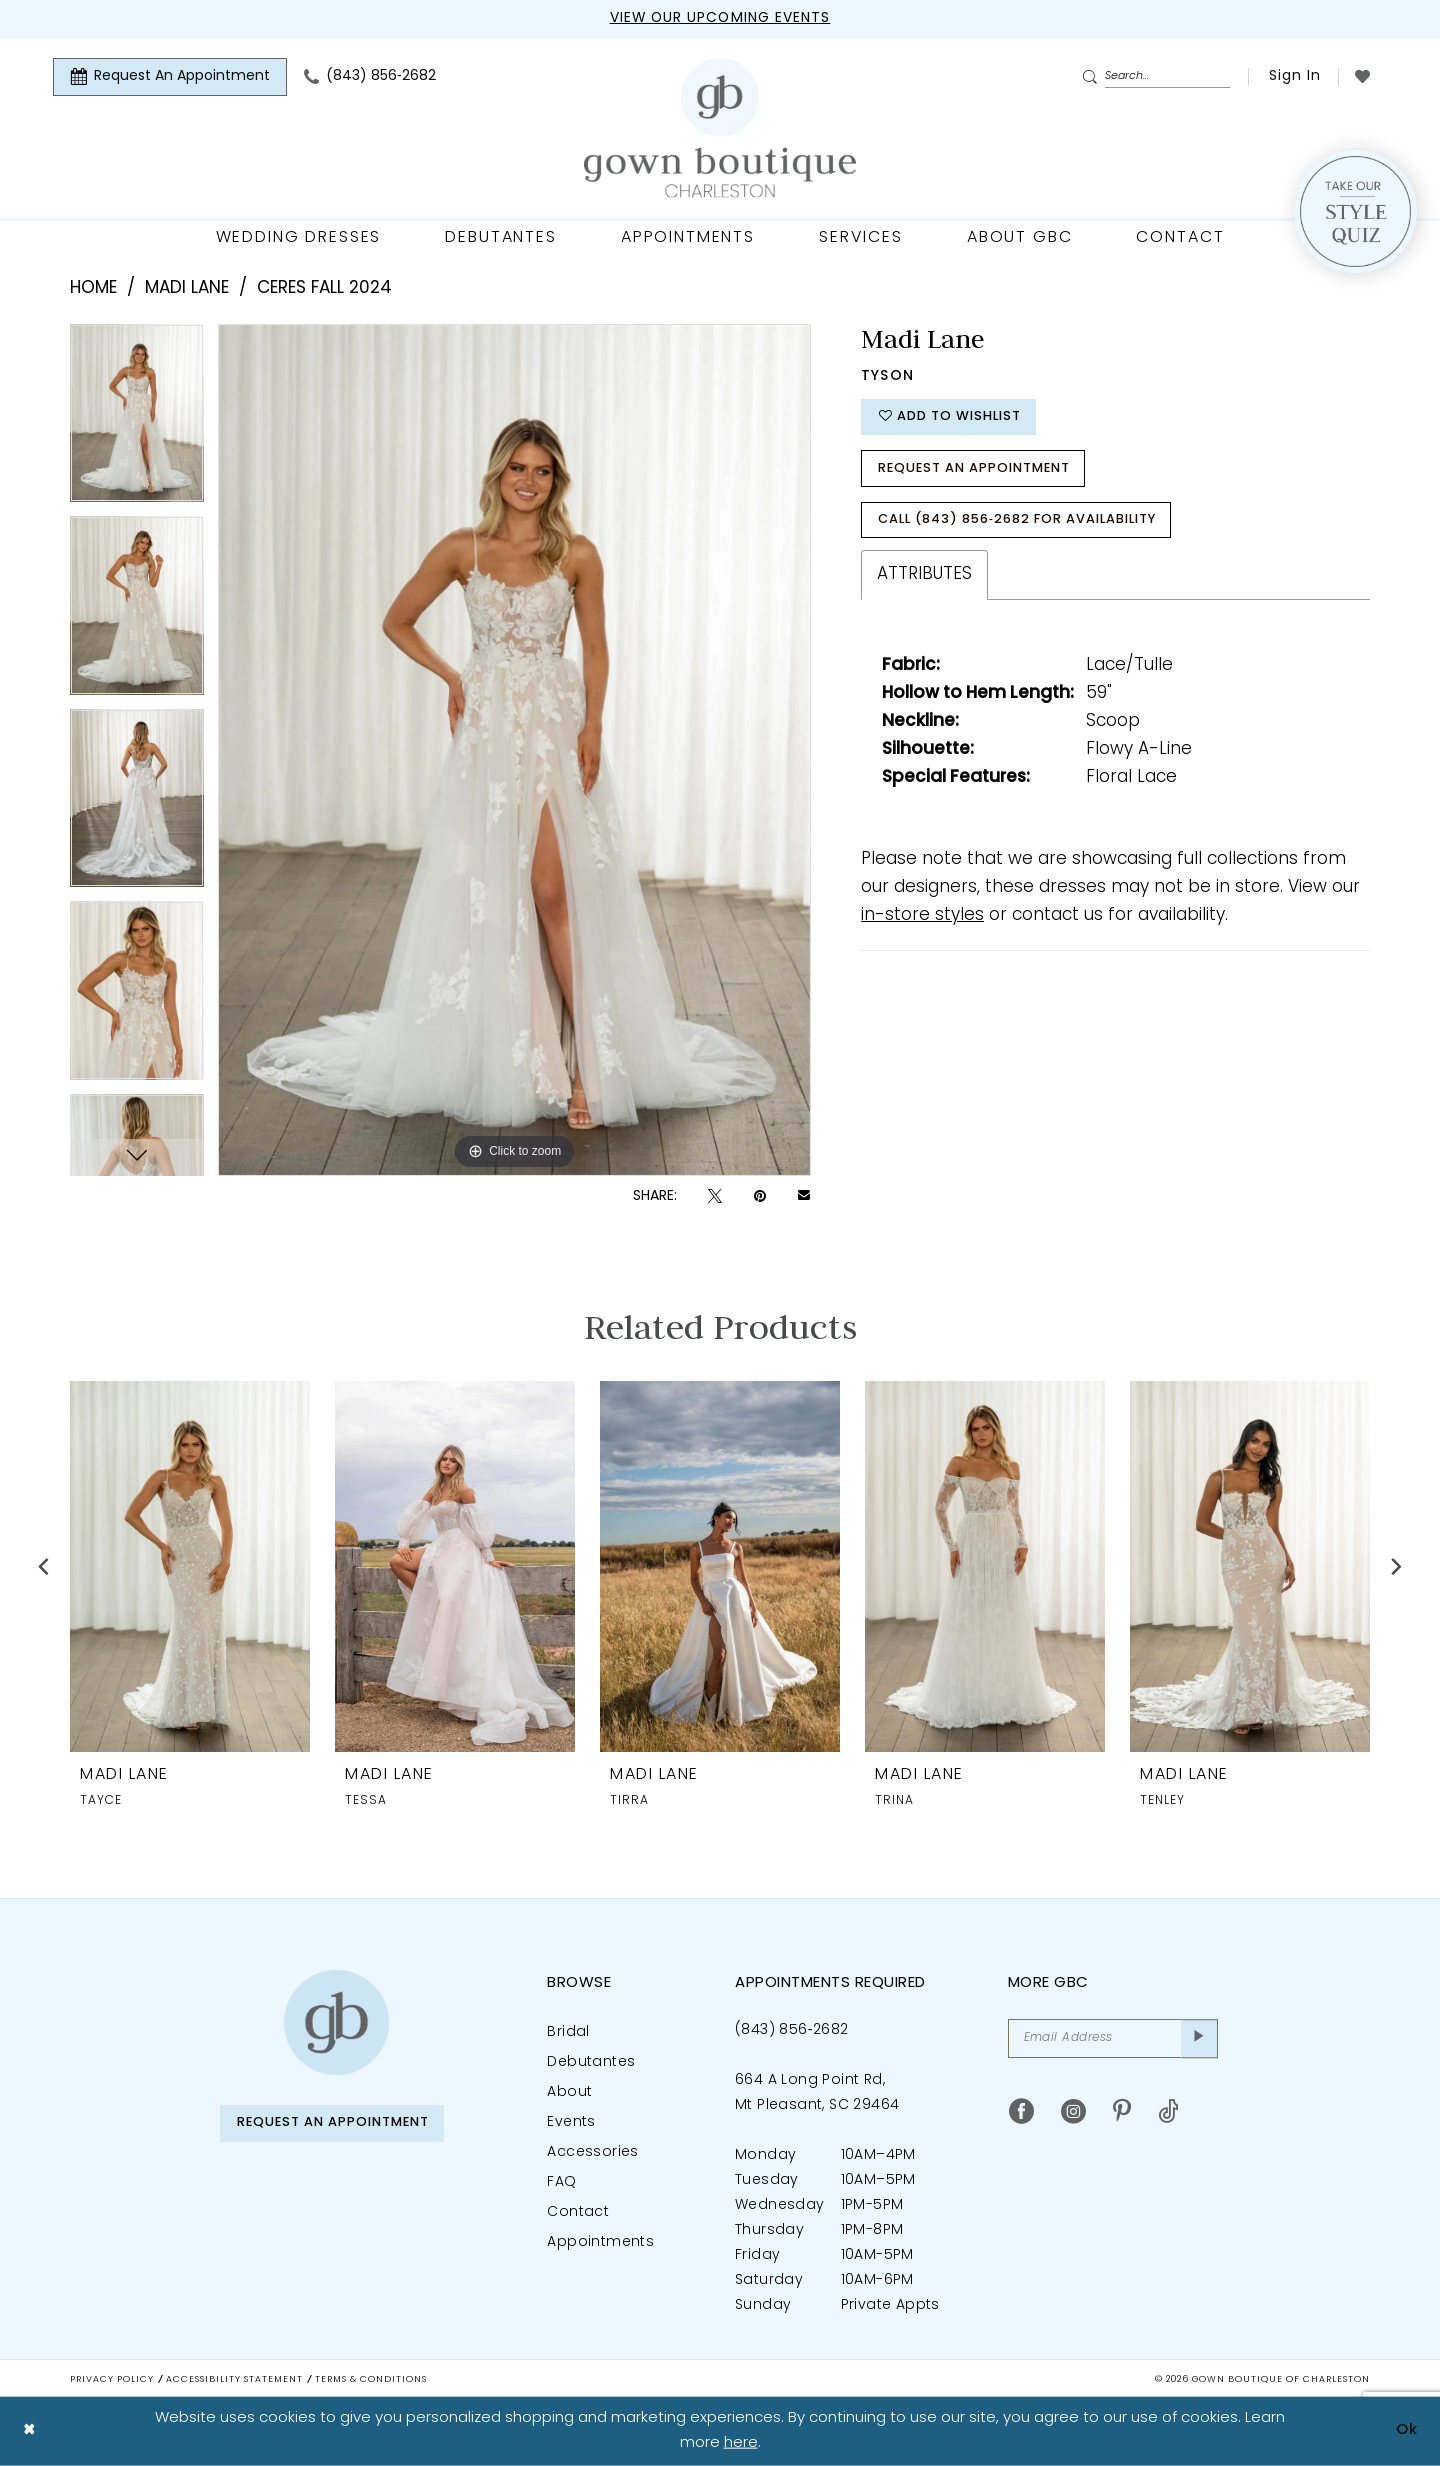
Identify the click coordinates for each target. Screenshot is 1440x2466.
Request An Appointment (978, 470)
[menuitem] (170, 77)
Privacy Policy (112, 2379)
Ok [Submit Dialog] (1407, 2430)
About (569, 2092)
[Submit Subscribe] (1199, 2039)
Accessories (592, 2152)
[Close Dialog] (29, 2431)
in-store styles (922, 918)
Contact (578, 2212)
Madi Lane (187, 288)
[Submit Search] (1093, 78)
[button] (1293, 77)
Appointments (600, 2242)
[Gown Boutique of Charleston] (336, 2022)
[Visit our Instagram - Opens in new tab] (1073, 2112)
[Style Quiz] (1355, 211)
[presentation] (190, 1566)
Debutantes (591, 2062)
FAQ (561, 2182)
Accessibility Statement (234, 2379)
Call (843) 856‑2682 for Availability (1022, 522)
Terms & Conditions (371, 2379)
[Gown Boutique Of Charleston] (720, 128)
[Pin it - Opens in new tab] (760, 1196)
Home (93, 288)
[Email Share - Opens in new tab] (804, 1197)
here (741, 2442)
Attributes (924, 577)
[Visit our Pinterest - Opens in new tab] (1122, 2112)
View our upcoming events (720, 18)
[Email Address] (1113, 2039)
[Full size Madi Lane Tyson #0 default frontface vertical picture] (514, 750)
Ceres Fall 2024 (324, 288)
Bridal (568, 2032)
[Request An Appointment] (170, 77)
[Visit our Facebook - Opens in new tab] (1021, 2112)
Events (571, 2122)
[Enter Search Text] (1156, 77)
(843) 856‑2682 (791, 2030)
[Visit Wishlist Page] (1362, 76)
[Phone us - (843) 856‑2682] (370, 77)
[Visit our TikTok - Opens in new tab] (1168, 2112)
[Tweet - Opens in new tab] (715, 1196)
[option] (137, 420)
